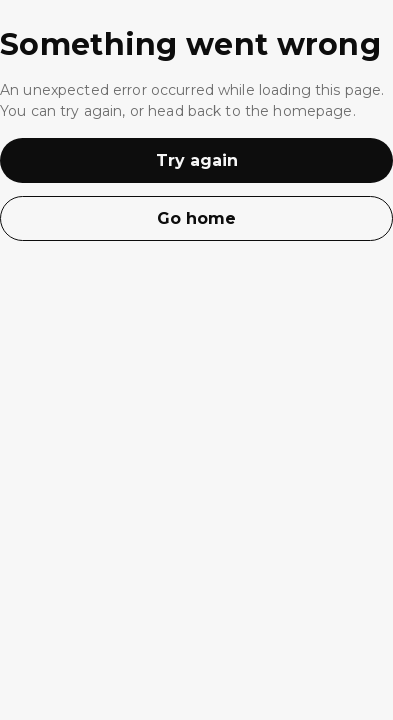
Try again (197, 160)
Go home (196, 218)
